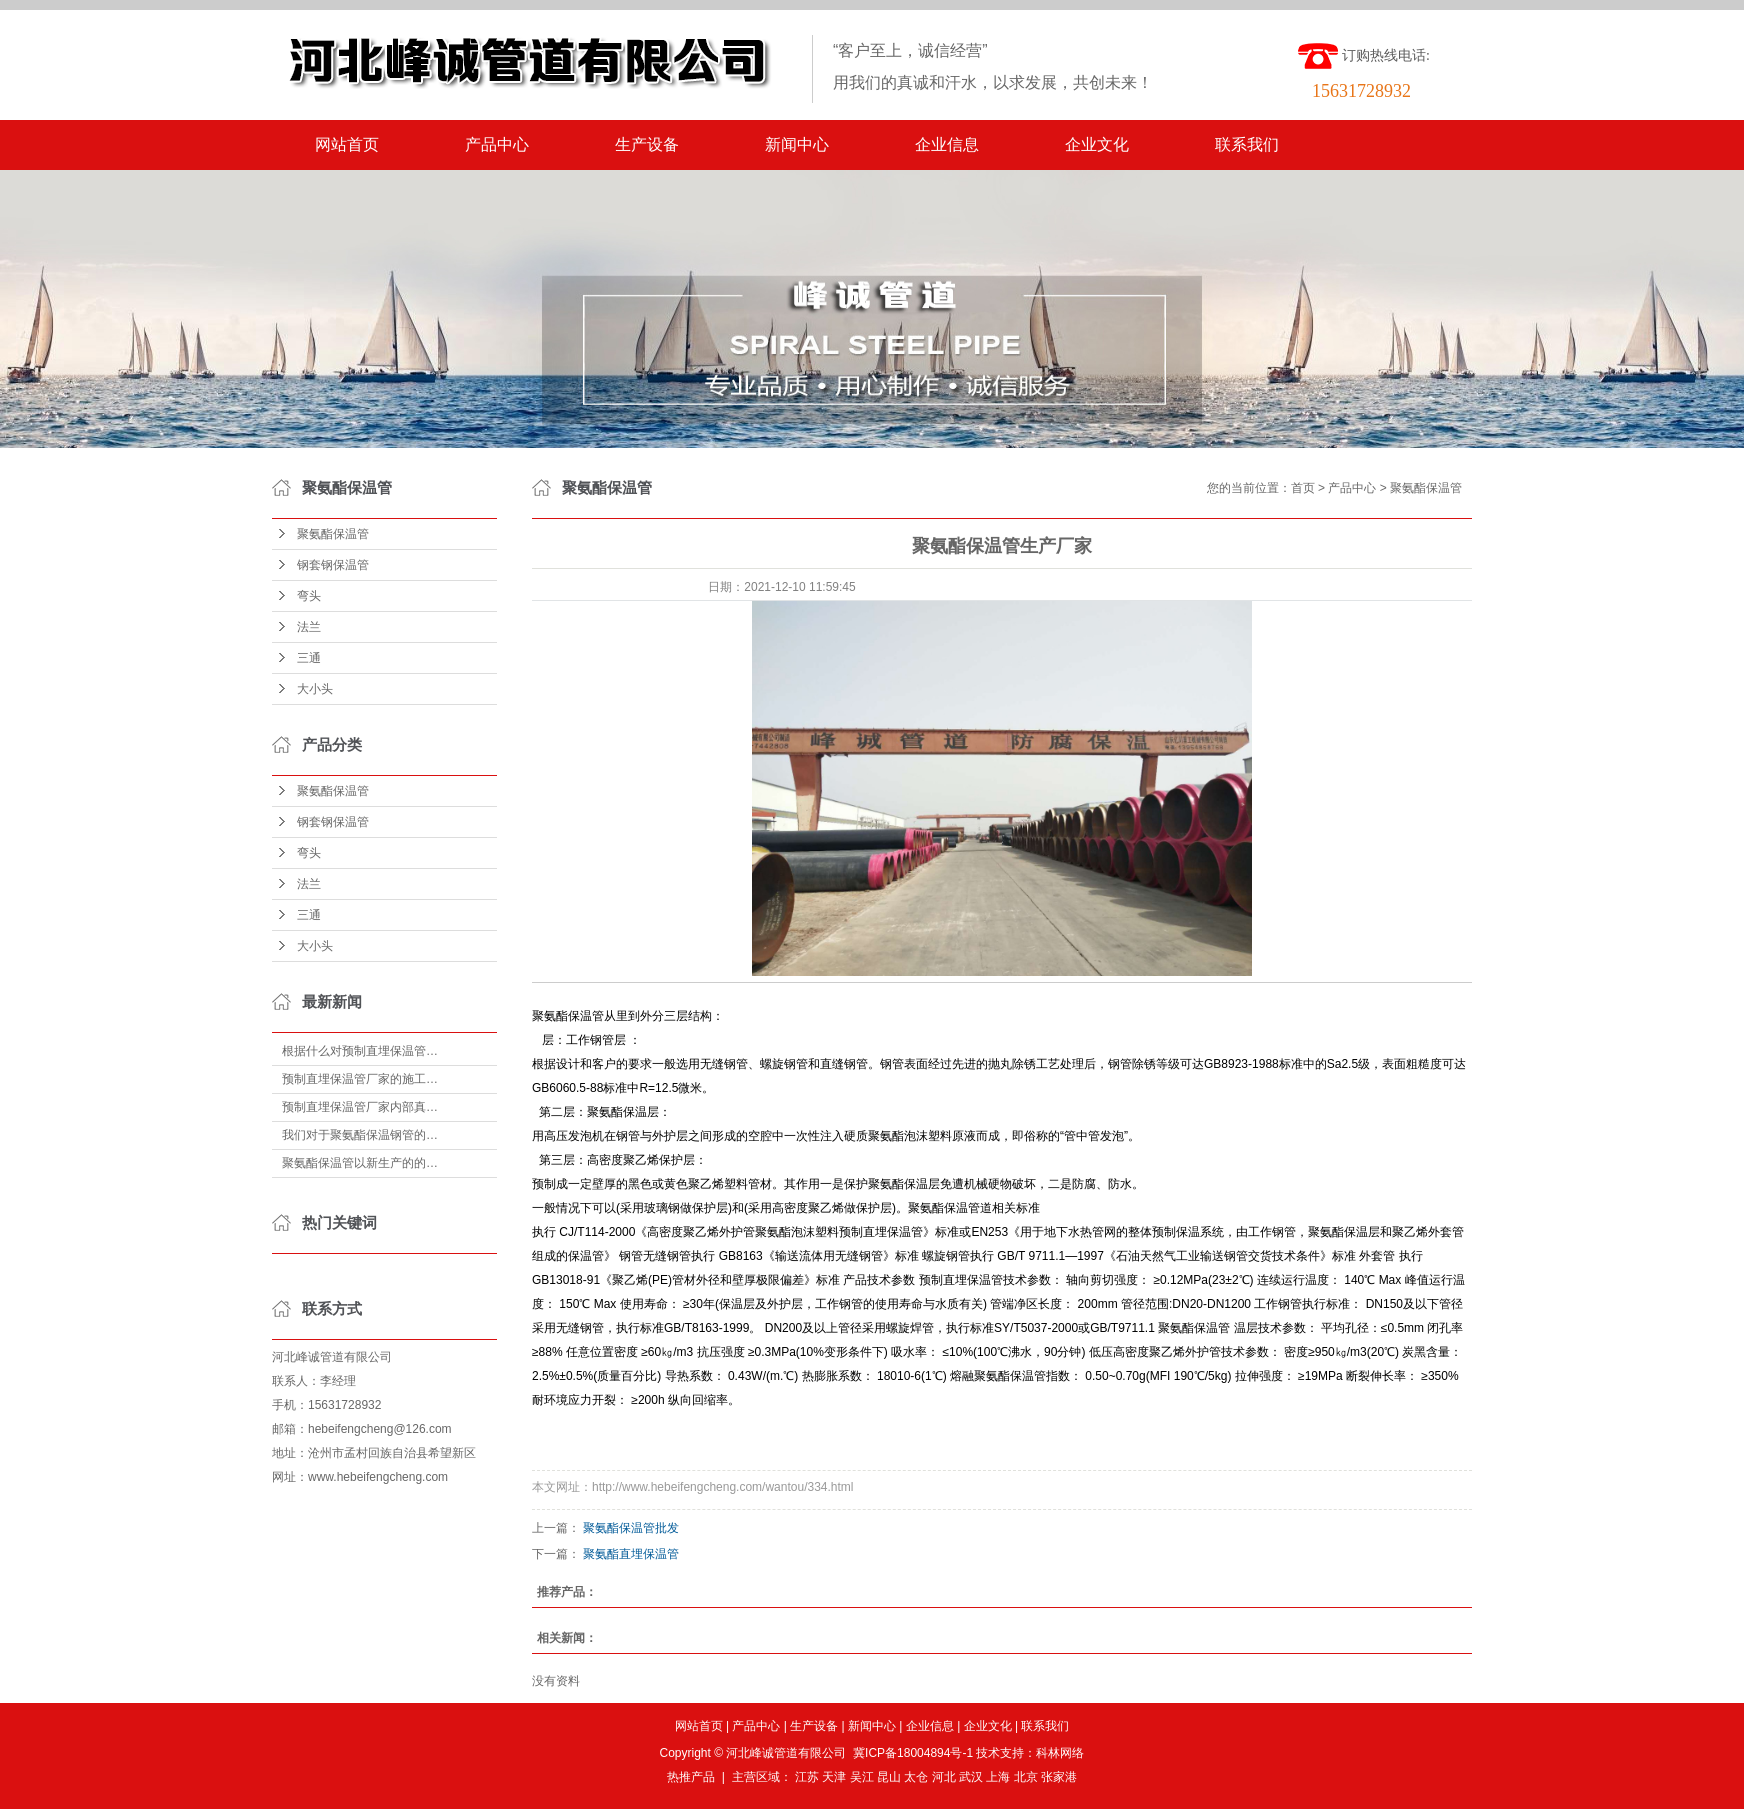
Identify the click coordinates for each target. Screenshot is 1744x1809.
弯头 (309, 596)
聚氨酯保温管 (333, 534)
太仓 (916, 1777)
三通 (309, 658)
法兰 (309, 627)
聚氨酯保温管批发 (631, 1528)
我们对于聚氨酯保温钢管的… (360, 1135)
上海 (998, 1777)
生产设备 (647, 144)
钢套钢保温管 (333, 565)
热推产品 (691, 1777)
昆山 (889, 1777)
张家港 (1059, 1777)
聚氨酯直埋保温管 (631, 1554)
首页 (1303, 488)
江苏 (807, 1777)
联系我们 (1247, 144)
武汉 (971, 1777)
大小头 (315, 689)
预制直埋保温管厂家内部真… (360, 1107)
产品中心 (497, 144)
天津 (834, 1777)
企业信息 (947, 144)
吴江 (862, 1777)
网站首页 (347, 144)
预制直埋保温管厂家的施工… (360, 1079)
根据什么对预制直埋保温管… (360, 1051)
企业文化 (1097, 144)
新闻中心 (797, 144)
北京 (1026, 1777)
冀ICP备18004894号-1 (913, 1753)
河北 (944, 1777)
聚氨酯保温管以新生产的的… (360, 1163)
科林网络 (1060, 1753)
